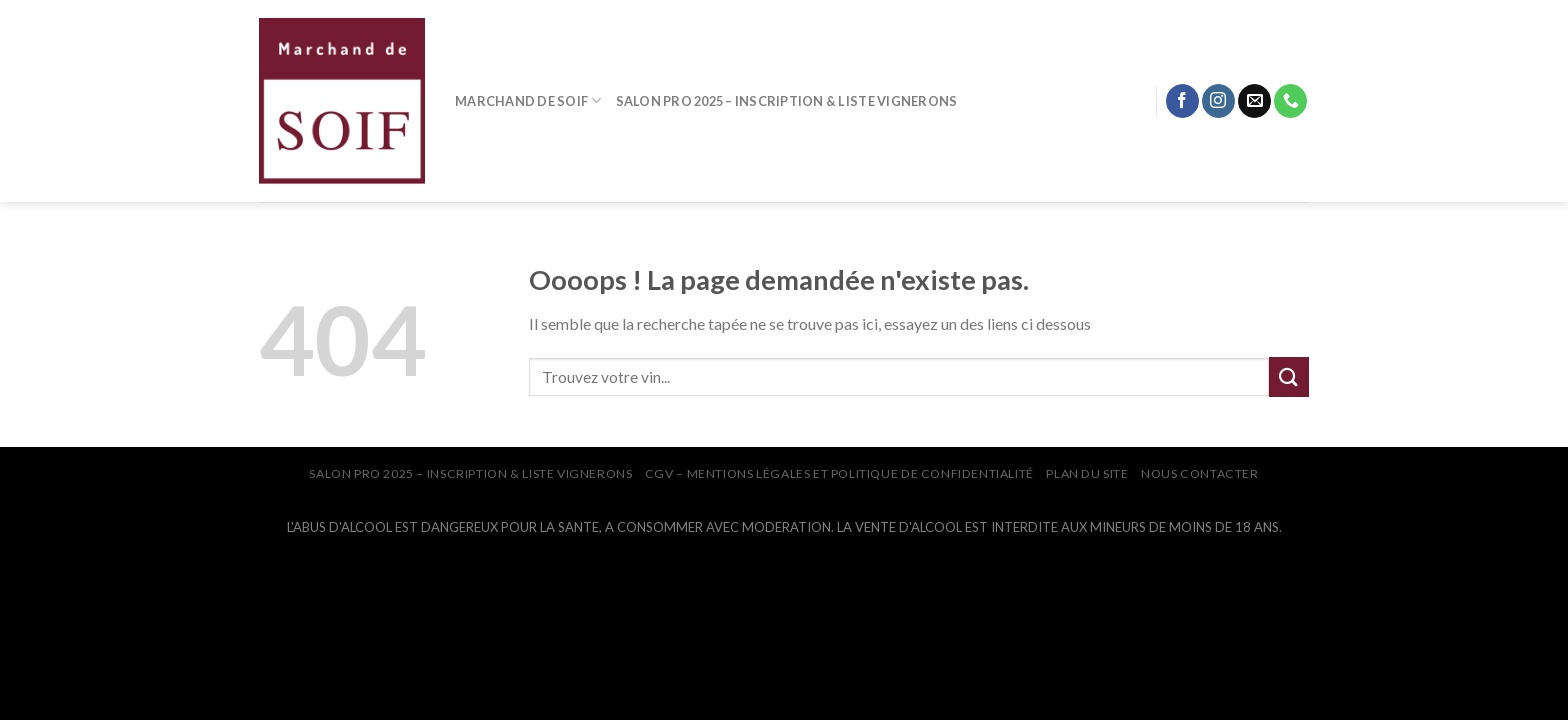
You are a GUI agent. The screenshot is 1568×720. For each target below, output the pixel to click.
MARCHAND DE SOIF (528, 100)
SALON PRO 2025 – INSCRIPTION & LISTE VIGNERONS (787, 101)
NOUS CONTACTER (1200, 473)
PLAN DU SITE (1087, 473)
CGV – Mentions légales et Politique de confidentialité (839, 473)
